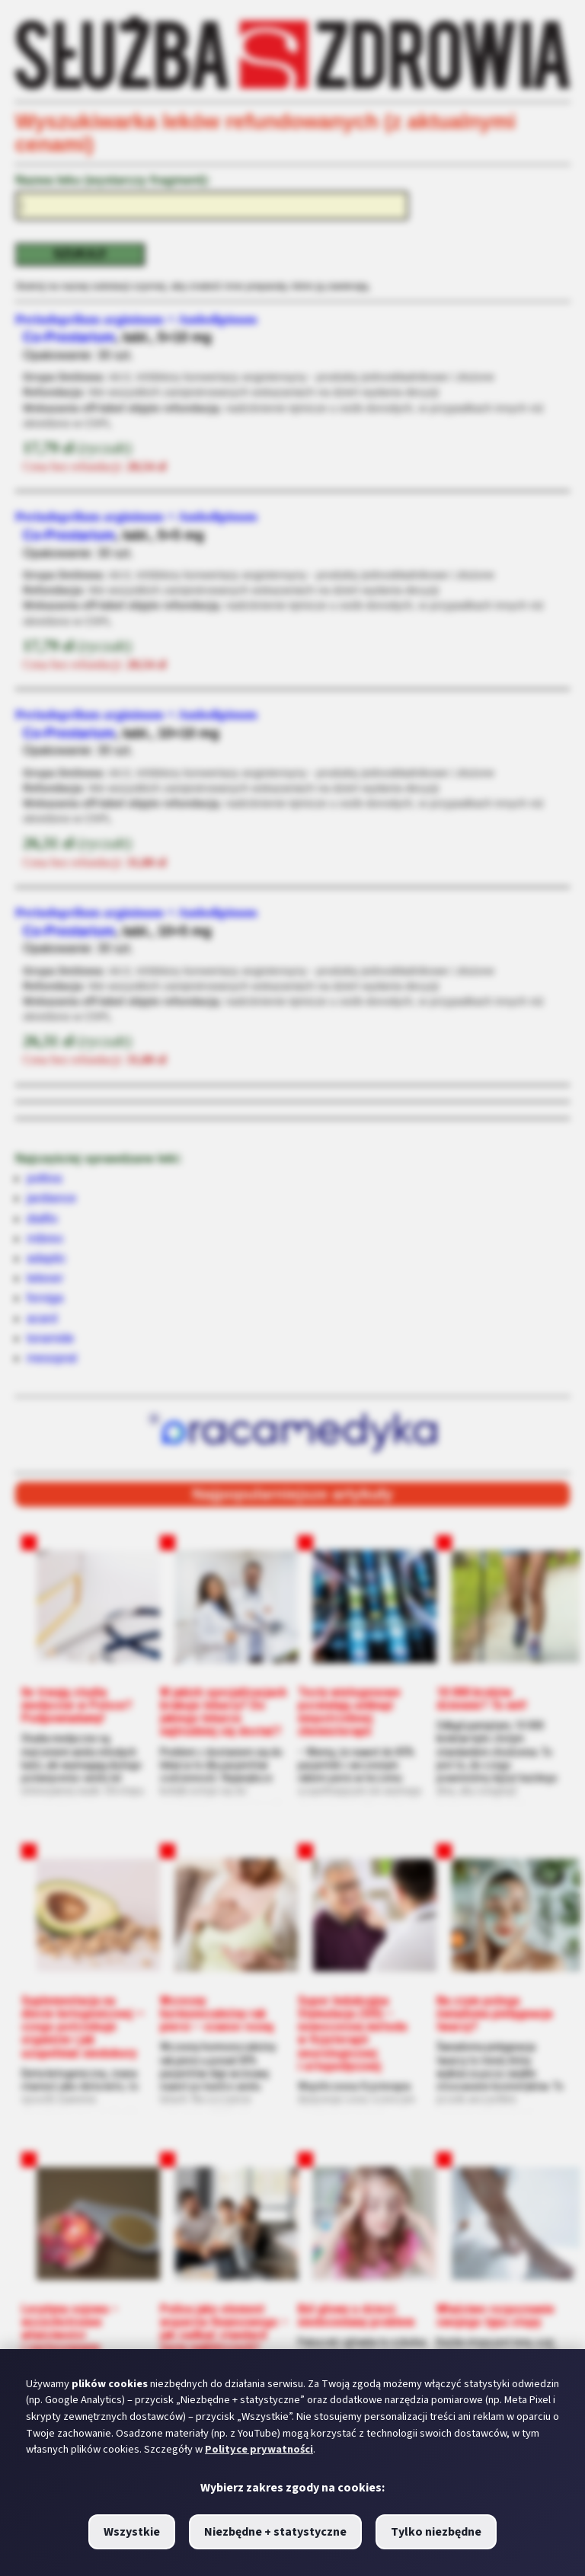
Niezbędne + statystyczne (275, 2531)
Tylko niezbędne (436, 2531)
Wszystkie (132, 2531)
